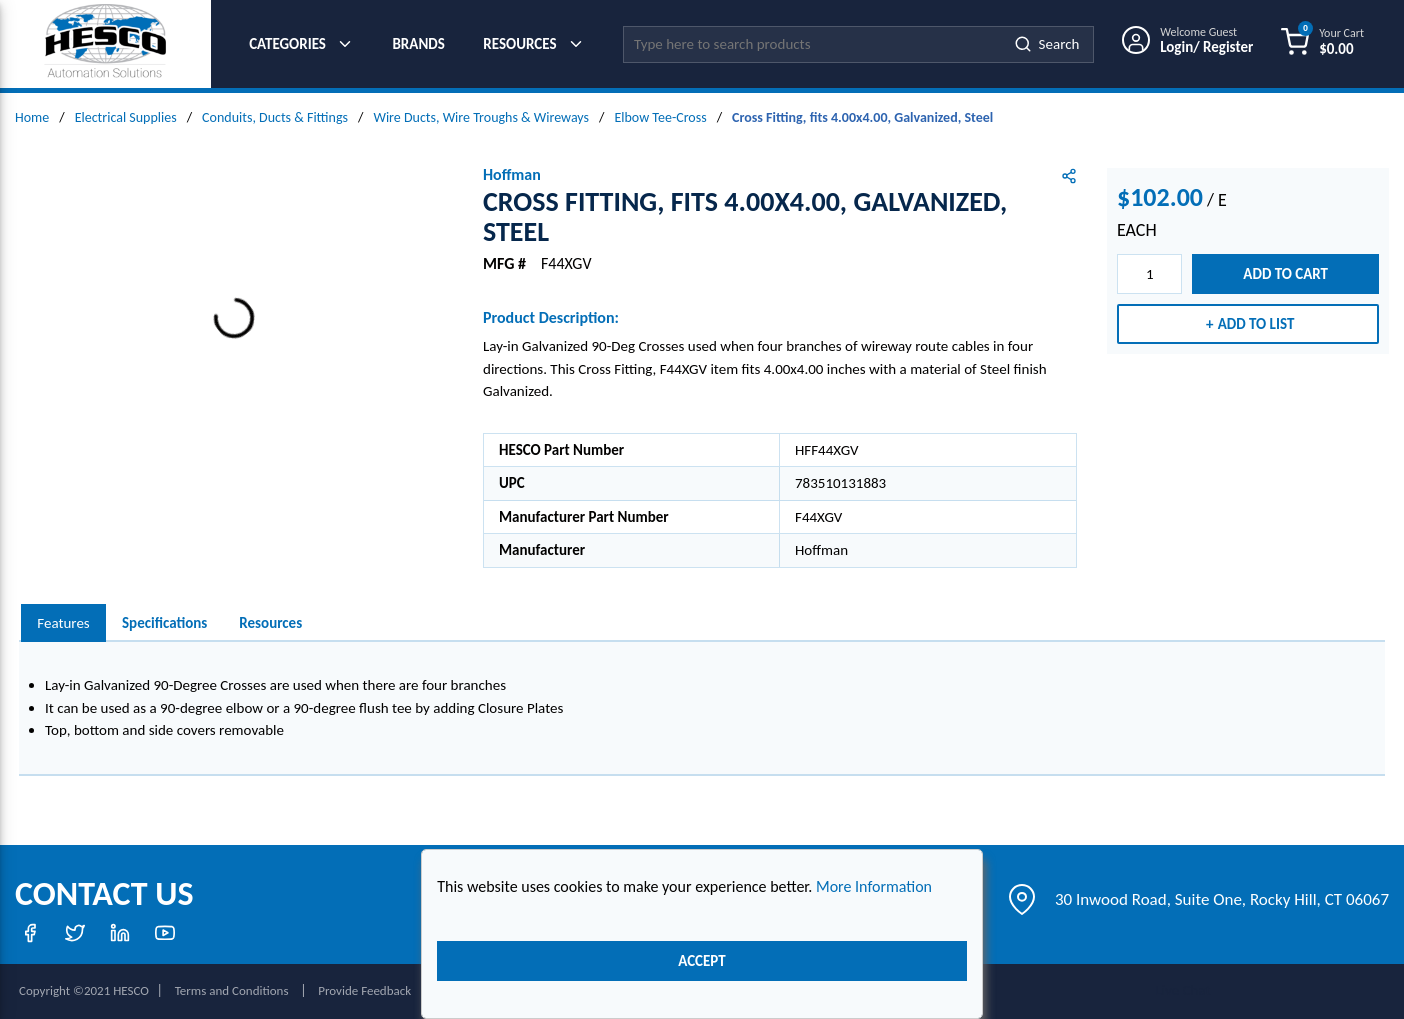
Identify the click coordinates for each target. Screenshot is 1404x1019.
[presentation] (63, 623)
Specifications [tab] (164, 623)
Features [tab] (63, 623)
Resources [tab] (270, 623)
